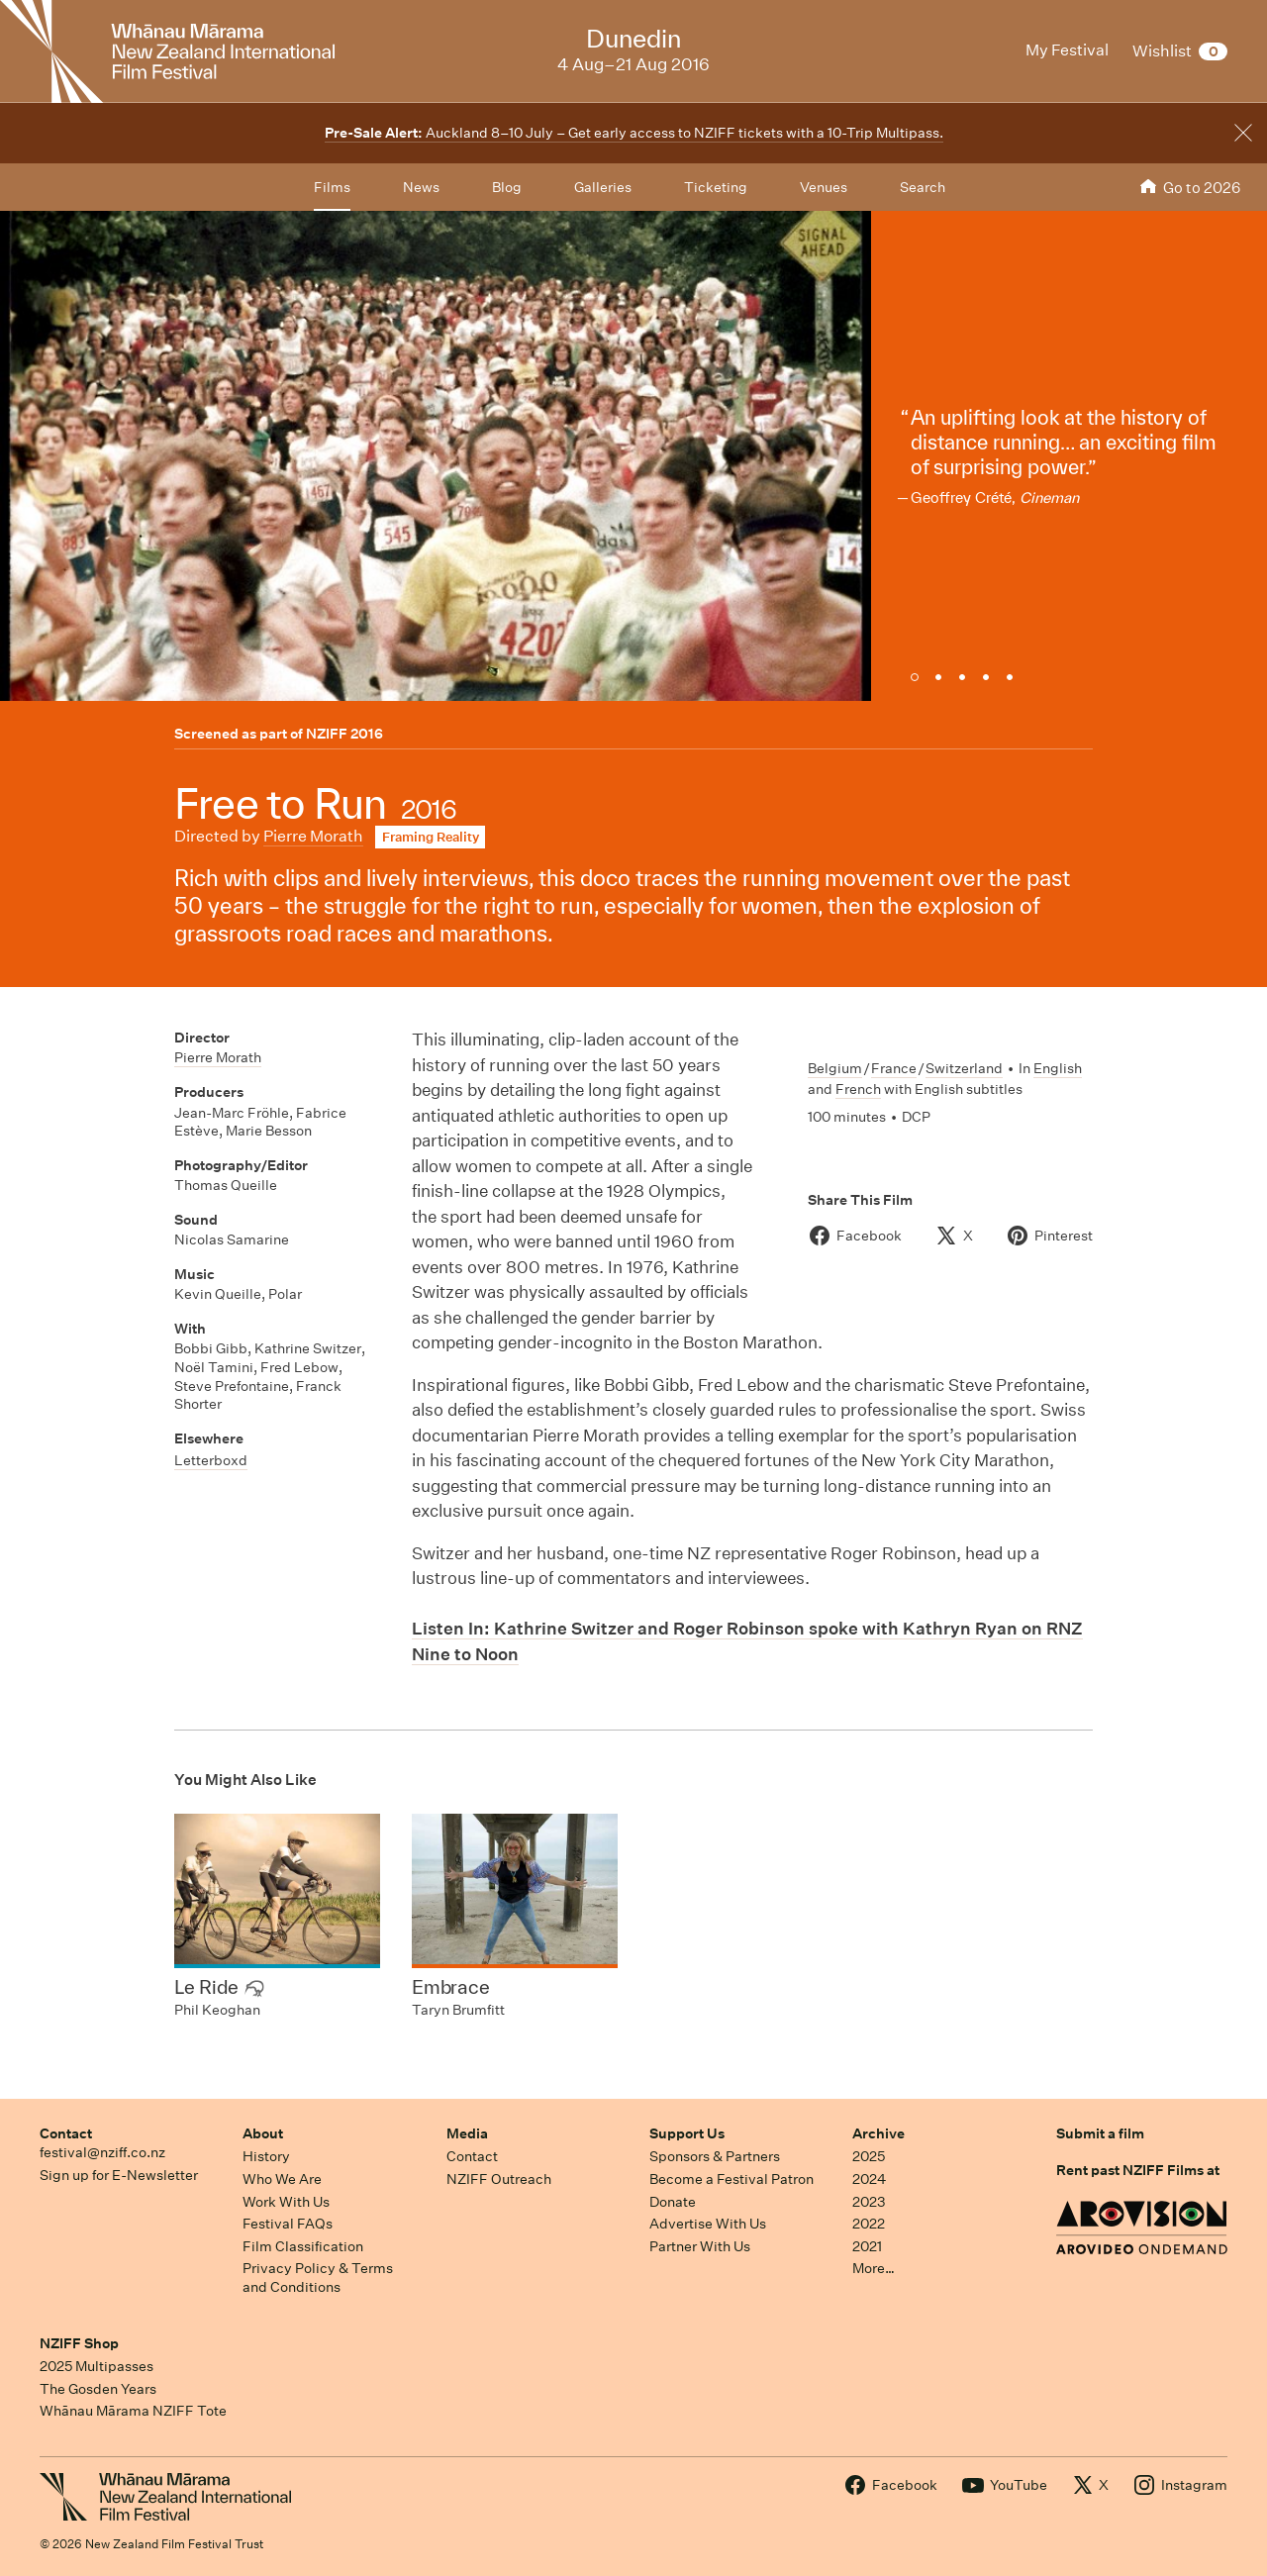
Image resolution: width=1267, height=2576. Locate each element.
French (858, 1089)
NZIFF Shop (79, 2343)
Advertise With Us (707, 2223)
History (266, 2156)
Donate (672, 2202)
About (263, 2133)
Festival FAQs (288, 2223)
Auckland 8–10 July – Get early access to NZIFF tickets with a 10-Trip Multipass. (634, 133)
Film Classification (303, 2246)
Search (922, 187)
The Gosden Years (98, 2389)
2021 (867, 2246)
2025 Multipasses (96, 2366)
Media (467, 2133)
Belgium (835, 1068)
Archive (878, 2133)
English (1057, 1068)
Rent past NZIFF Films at (1137, 2170)
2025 (868, 2156)
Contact (66, 2133)
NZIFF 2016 (344, 734)
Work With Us (286, 2202)
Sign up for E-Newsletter (119, 2175)
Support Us (687, 2133)
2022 (868, 2223)
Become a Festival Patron (731, 2179)
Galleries (603, 187)
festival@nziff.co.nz (102, 2152)
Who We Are (282, 2179)
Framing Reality (430, 837)
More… (873, 2268)
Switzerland (964, 1068)
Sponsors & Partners (714, 2156)
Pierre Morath (313, 836)
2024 (869, 2179)
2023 (869, 2202)
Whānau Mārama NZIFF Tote (133, 2411)
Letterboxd (210, 1460)
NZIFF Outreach (498, 2179)
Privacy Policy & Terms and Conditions (318, 2277)
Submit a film (1100, 2133)
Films (332, 187)
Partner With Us (699, 2246)
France (894, 1068)
